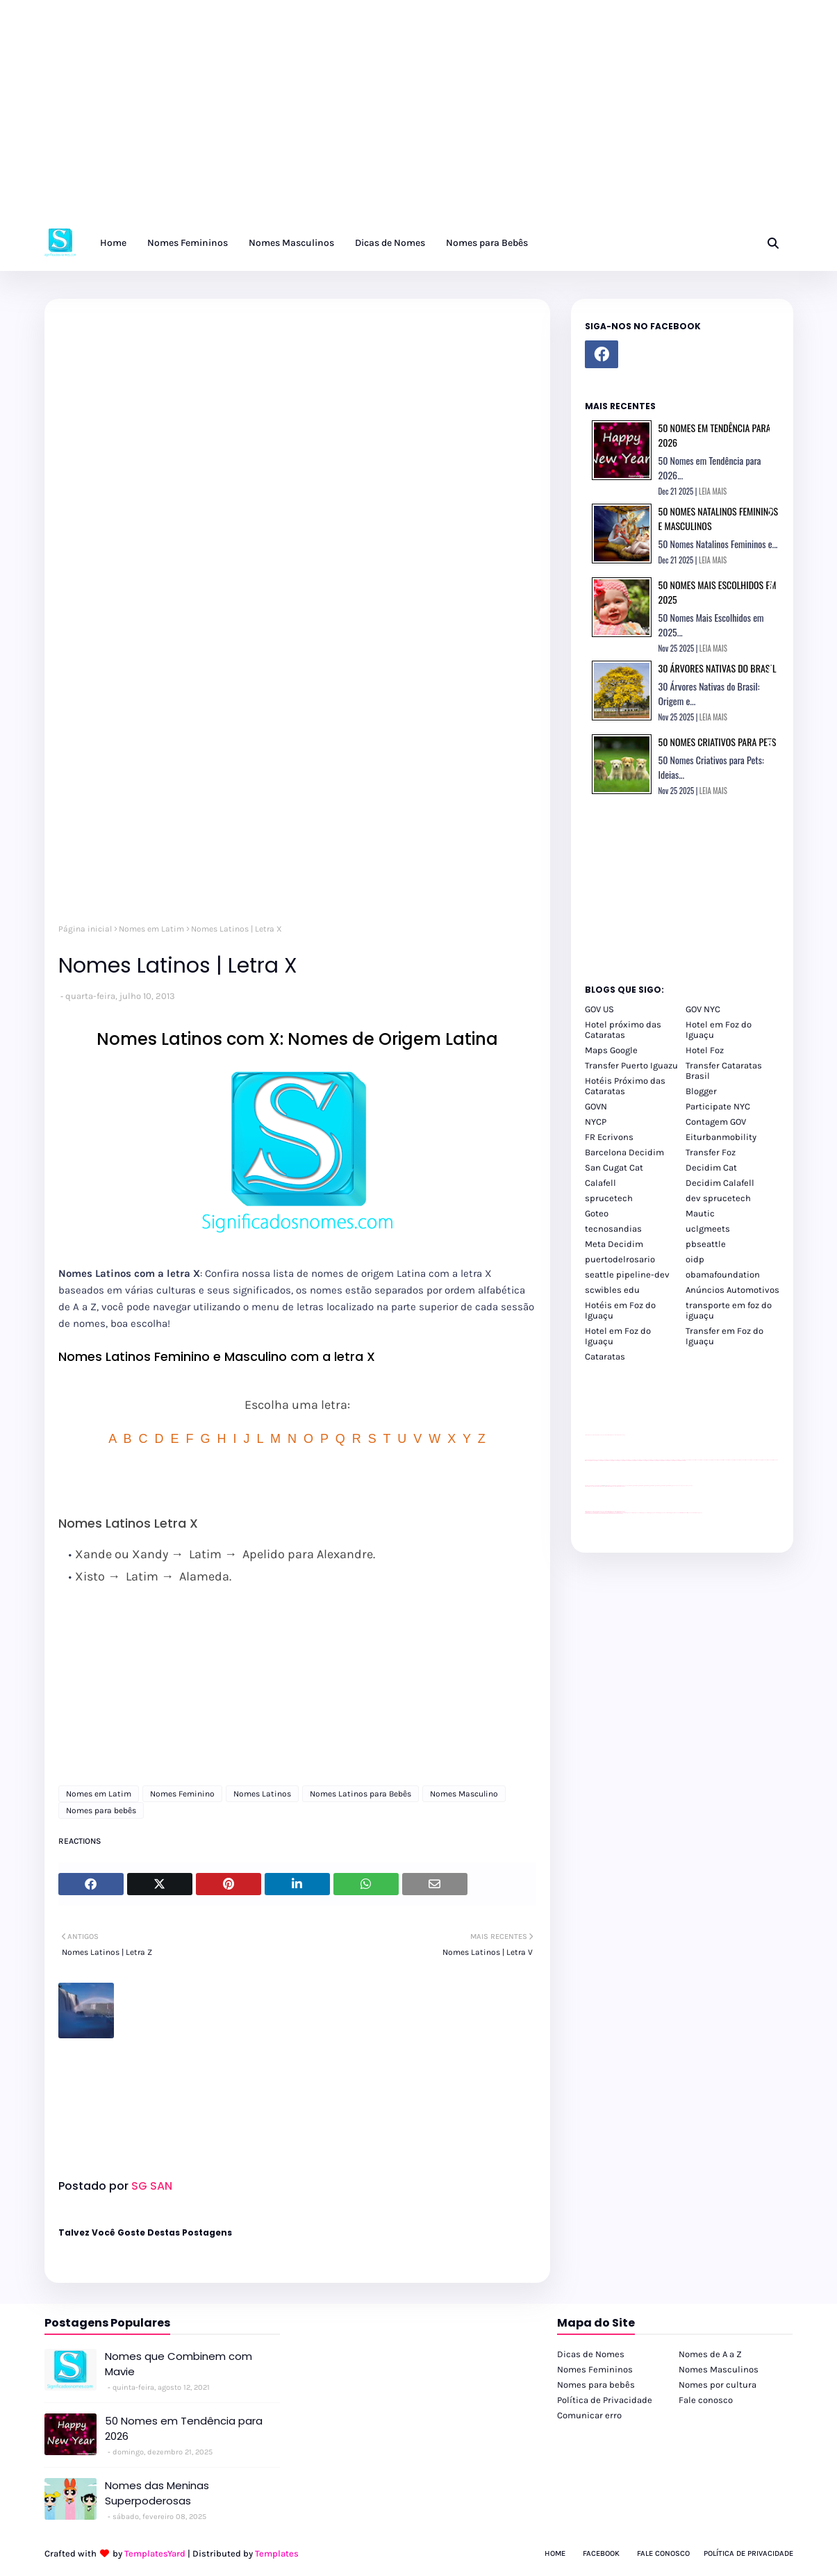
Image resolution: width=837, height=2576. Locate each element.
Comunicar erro (589, 2415)
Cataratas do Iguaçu (697, 1512)
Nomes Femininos (595, 2369)
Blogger (701, 1091)
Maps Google (611, 1050)
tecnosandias (613, 1228)
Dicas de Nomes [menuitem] (390, 243)
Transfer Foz (711, 1152)
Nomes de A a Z (710, 2354)
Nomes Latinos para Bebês (360, 1794)
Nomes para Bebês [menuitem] (487, 243)
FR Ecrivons (609, 1137)
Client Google (631, 1485)
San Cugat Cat (614, 1167)
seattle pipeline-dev (627, 1274)
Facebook (601, 2553)
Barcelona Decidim (624, 1152)
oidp (695, 1259)
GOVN (596, 1106)
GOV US (599, 1009)
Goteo (596, 1213)
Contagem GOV (716, 1121)
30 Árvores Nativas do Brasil (717, 668)
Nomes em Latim (151, 929)
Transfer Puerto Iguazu (631, 1065)
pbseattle (706, 1244)
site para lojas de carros (590, 1486)
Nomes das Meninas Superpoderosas (157, 2493)
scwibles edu (612, 1290)
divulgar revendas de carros (601, 1486)
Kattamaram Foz (684, 1512)
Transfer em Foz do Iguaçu (724, 1336)
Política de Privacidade (604, 2400)
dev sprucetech (718, 1198)
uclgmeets (708, 1228)
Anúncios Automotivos (732, 1290)
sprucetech (609, 1198)
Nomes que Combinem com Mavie (178, 2364)
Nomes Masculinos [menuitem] (291, 243)
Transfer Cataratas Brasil (724, 1070)
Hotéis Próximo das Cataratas (625, 1085)
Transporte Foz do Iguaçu (668, 1512)
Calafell (600, 1183)
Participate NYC (718, 1106)
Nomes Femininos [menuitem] (187, 243)
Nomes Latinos (262, 1794)
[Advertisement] (417, 118)
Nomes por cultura (717, 2384)
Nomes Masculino (464, 1794)
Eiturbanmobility (721, 1137)
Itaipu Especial (690, 1512)
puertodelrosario (620, 1259)
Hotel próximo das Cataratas (623, 1029)
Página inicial (85, 929)
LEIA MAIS (713, 491)
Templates (277, 2553)
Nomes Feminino (182, 1794)
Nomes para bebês (101, 1810)
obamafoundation (723, 1274)
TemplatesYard (154, 2553)
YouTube (626, 1485)
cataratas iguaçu (627, 1512)
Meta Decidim (614, 1244)
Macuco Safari (677, 1512)
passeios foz (588, 1460)
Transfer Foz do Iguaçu (658, 1512)
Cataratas (605, 1356)
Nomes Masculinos (719, 2369)
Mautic (700, 1213)
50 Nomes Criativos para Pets (717, 741)
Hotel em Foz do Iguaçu (719, 1029)
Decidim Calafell (720, 1183)
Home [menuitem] (113, 243)
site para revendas (621, 1486)
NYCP (595, 1121)
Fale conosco (706, 2400)
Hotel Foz (705, 1050)
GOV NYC (703, 1009)
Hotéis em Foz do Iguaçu (620, 1310)
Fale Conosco (663, 2553)
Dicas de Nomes (590, 2354)
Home (555, 2553)
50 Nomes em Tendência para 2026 (184, 2428)
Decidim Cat (711, 1167)
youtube (586, 1513)
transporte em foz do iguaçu (729, 1310)
